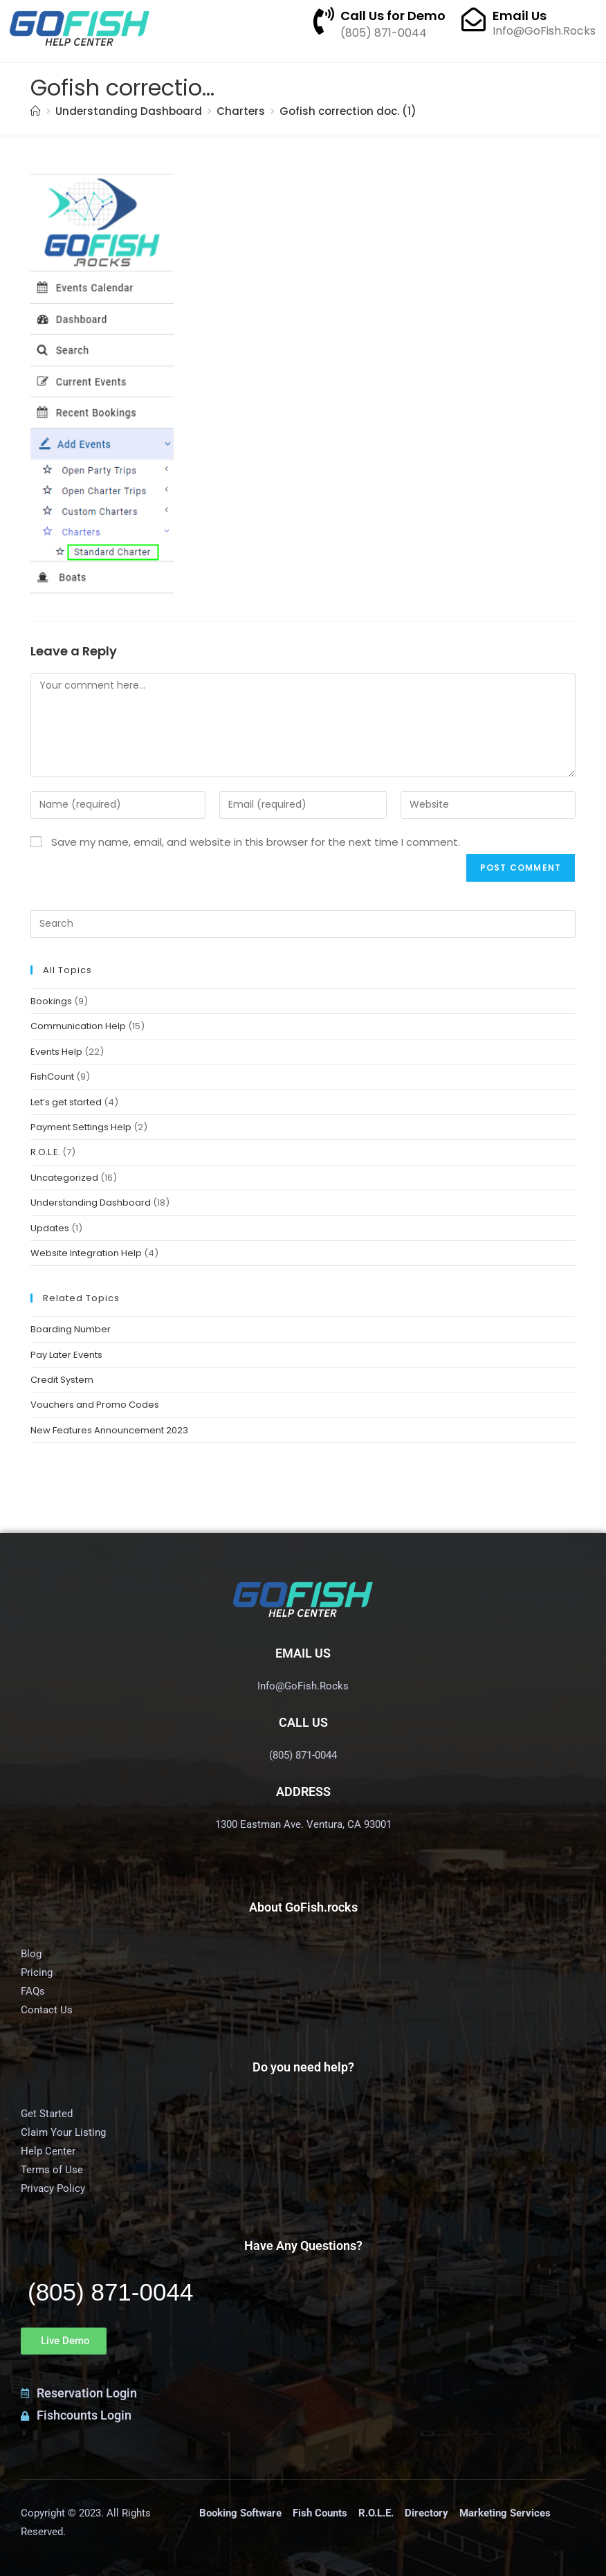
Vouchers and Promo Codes (94, 1404)
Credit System (61, 1379)
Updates (49, 1228)
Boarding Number (70, 1329)
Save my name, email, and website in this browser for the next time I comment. (255, 842)
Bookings (51, 1001)
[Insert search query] (303, 924)
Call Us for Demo (393, 15)
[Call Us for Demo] (324, 21)
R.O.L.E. (45, 1152)
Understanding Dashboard (90, 1202)
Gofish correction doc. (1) (347, 111)
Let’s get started (66, 1102)
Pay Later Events (66, 1354)
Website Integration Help (86, 1253)
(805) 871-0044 (110, 2291)
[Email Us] (473, 19)
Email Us (520, 15)
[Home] (35, 111)
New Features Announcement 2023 (109, 1430)
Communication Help (78, 1026)
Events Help (56, 1051)
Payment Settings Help (80, 1127)
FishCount (52, 1076)
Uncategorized (64, 1177)
